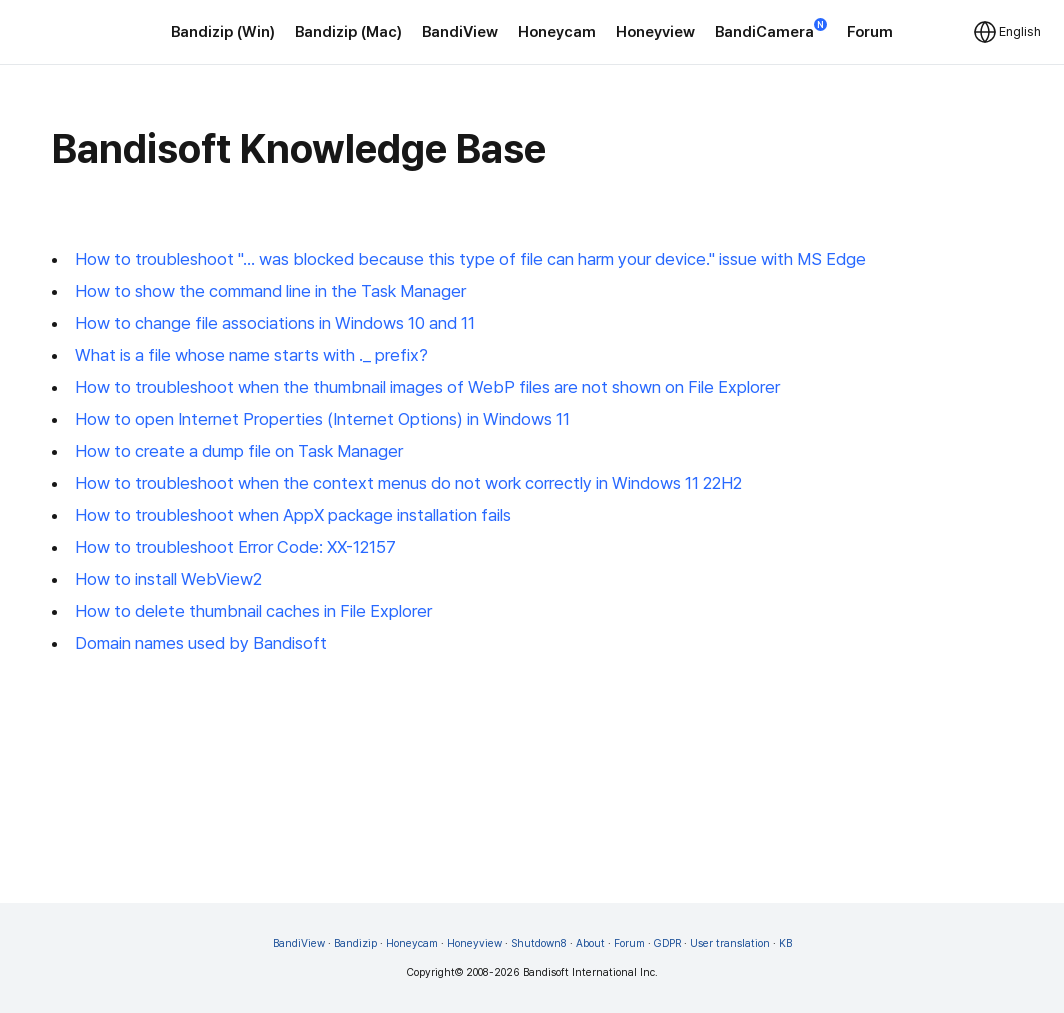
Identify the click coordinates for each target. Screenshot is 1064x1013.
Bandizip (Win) (223, 32)
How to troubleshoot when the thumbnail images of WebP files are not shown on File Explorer (427, 387)
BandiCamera (771, 30)
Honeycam (557, 32)
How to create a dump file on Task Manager (239, 451)
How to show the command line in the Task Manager (270, 291)
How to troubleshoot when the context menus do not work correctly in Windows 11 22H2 (408, 483)
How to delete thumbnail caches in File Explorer (253, 611)
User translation (730, 943)
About (590, 943)
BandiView (460, 32)
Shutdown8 (539, 943)
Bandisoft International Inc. (590, 972)
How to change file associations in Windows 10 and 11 (275, 323)
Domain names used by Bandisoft (201, 643)
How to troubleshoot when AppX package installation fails (293, 515)
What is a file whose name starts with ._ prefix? (251, 355)
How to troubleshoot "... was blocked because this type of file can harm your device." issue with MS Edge (470, 259)
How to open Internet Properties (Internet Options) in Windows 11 (322, 419)
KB (785, 943)
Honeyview (655, 32)
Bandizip (355, 943)
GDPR (667, 943)
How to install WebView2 (168, 579)
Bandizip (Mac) (348, 32)
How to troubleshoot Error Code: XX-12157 (235, 547)
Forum (870, 32)
